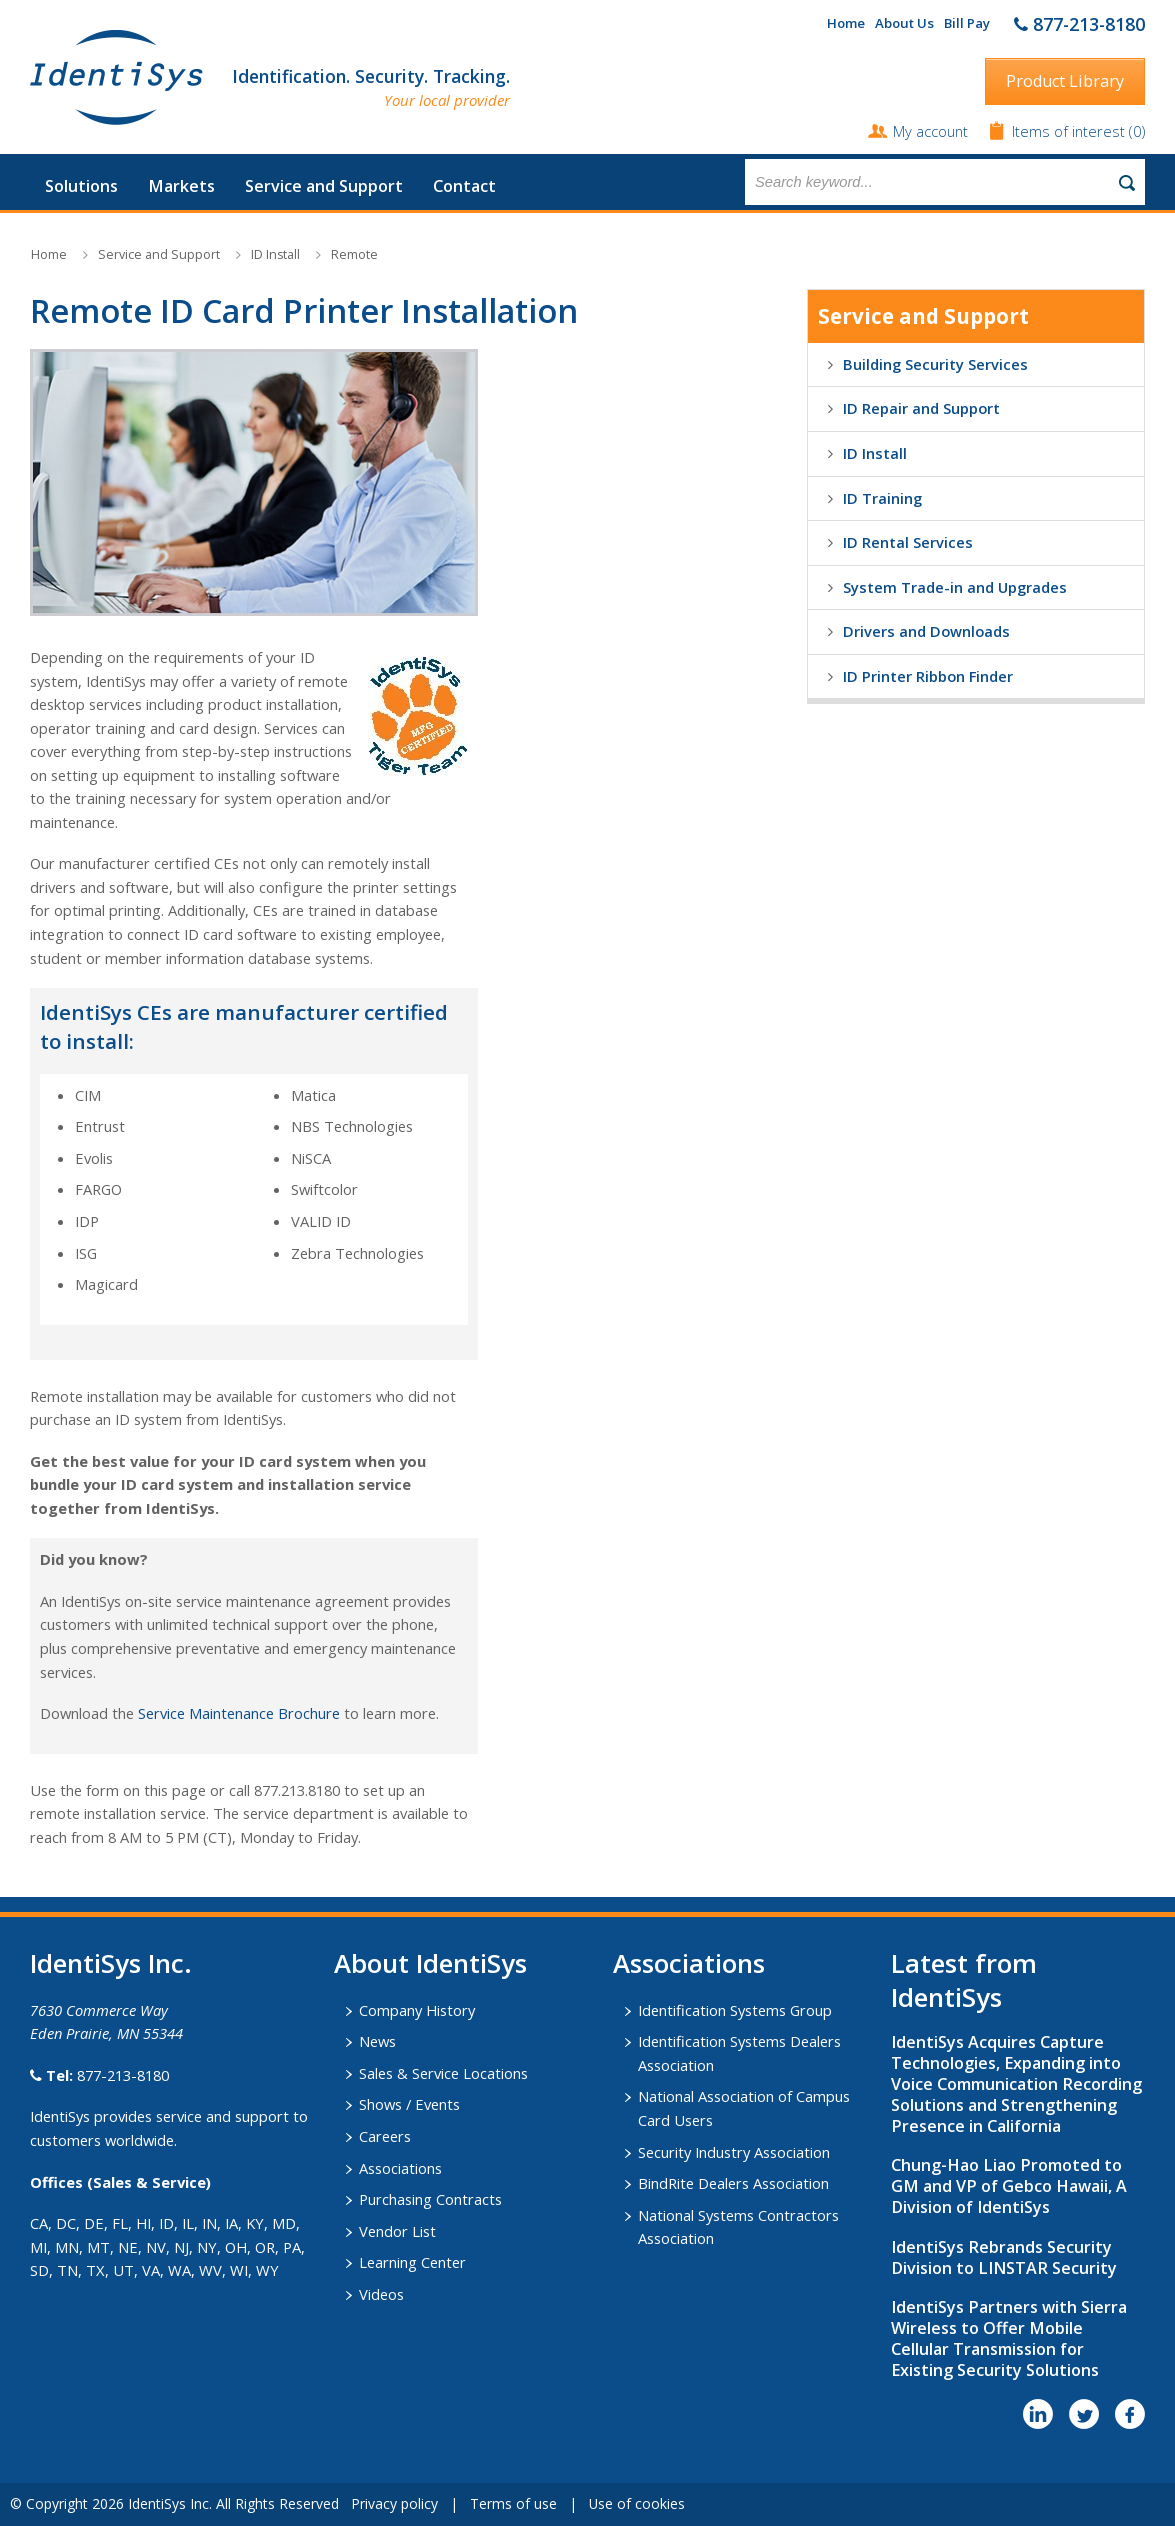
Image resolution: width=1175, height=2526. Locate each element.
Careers (385, 2136)
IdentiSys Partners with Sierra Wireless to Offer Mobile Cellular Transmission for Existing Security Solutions (1009, 2338)
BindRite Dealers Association (733, 2183)
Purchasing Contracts (430, 2199)
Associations (400, 2168)
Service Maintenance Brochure (239, 1713)
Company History (417, 2010)
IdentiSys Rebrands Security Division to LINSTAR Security (1004, 2257)
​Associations (689, 1963)
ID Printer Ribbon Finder (928, 676)
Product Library (1065, 81)
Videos (381, 2294)
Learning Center (412, 2262)
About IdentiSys (430, 1963)
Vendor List (397, 2231)
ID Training (882, 498)
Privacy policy (394, 2503)
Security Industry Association (734, 2152)
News (377, 2041)
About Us (904, 23)
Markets (181, 186)
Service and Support (324, 186)
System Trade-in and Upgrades (955, 587)
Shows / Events (409, 2104)
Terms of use (513, 2503)
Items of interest (1070, 131)
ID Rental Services (908, 542)
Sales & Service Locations (443, 2073)
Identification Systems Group (735, 2010)
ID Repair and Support (921, 408)
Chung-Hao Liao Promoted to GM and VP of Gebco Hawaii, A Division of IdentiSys (1009, 2186)
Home (846, 23)
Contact (464, 186)
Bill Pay (967, 23)
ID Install (275, 254)
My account (930, 131)
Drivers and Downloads (926, 631)
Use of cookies (637, 2503)
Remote (354, 254)
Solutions (81, 186)
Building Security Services (935, 364)
